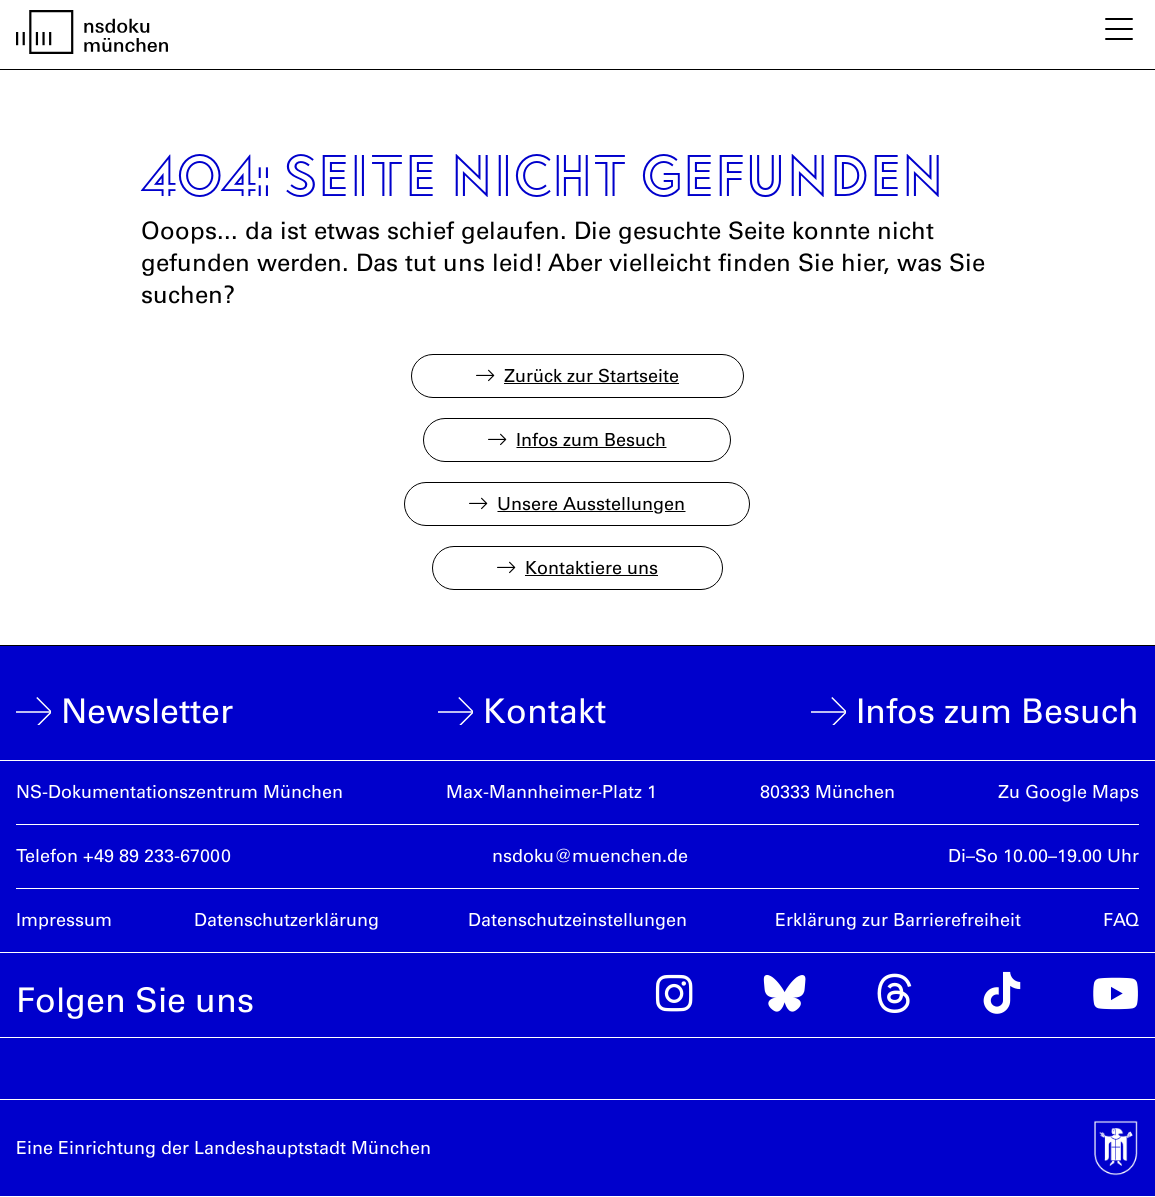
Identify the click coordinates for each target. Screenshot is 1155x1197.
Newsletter (147, 711)
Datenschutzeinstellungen (577, 920)
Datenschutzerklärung (286, 920)
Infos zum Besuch (591, 440)
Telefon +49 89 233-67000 (123, 856)
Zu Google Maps (1068, 792)
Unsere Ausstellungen (591, 504)
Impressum (64, 920)
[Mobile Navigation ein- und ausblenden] (1119, 31)
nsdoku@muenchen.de (590, 856)
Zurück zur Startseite (591, 376)
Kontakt (544, 711)
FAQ (1121, 920)
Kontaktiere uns (591, 568)
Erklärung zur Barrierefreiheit (898, 920)
